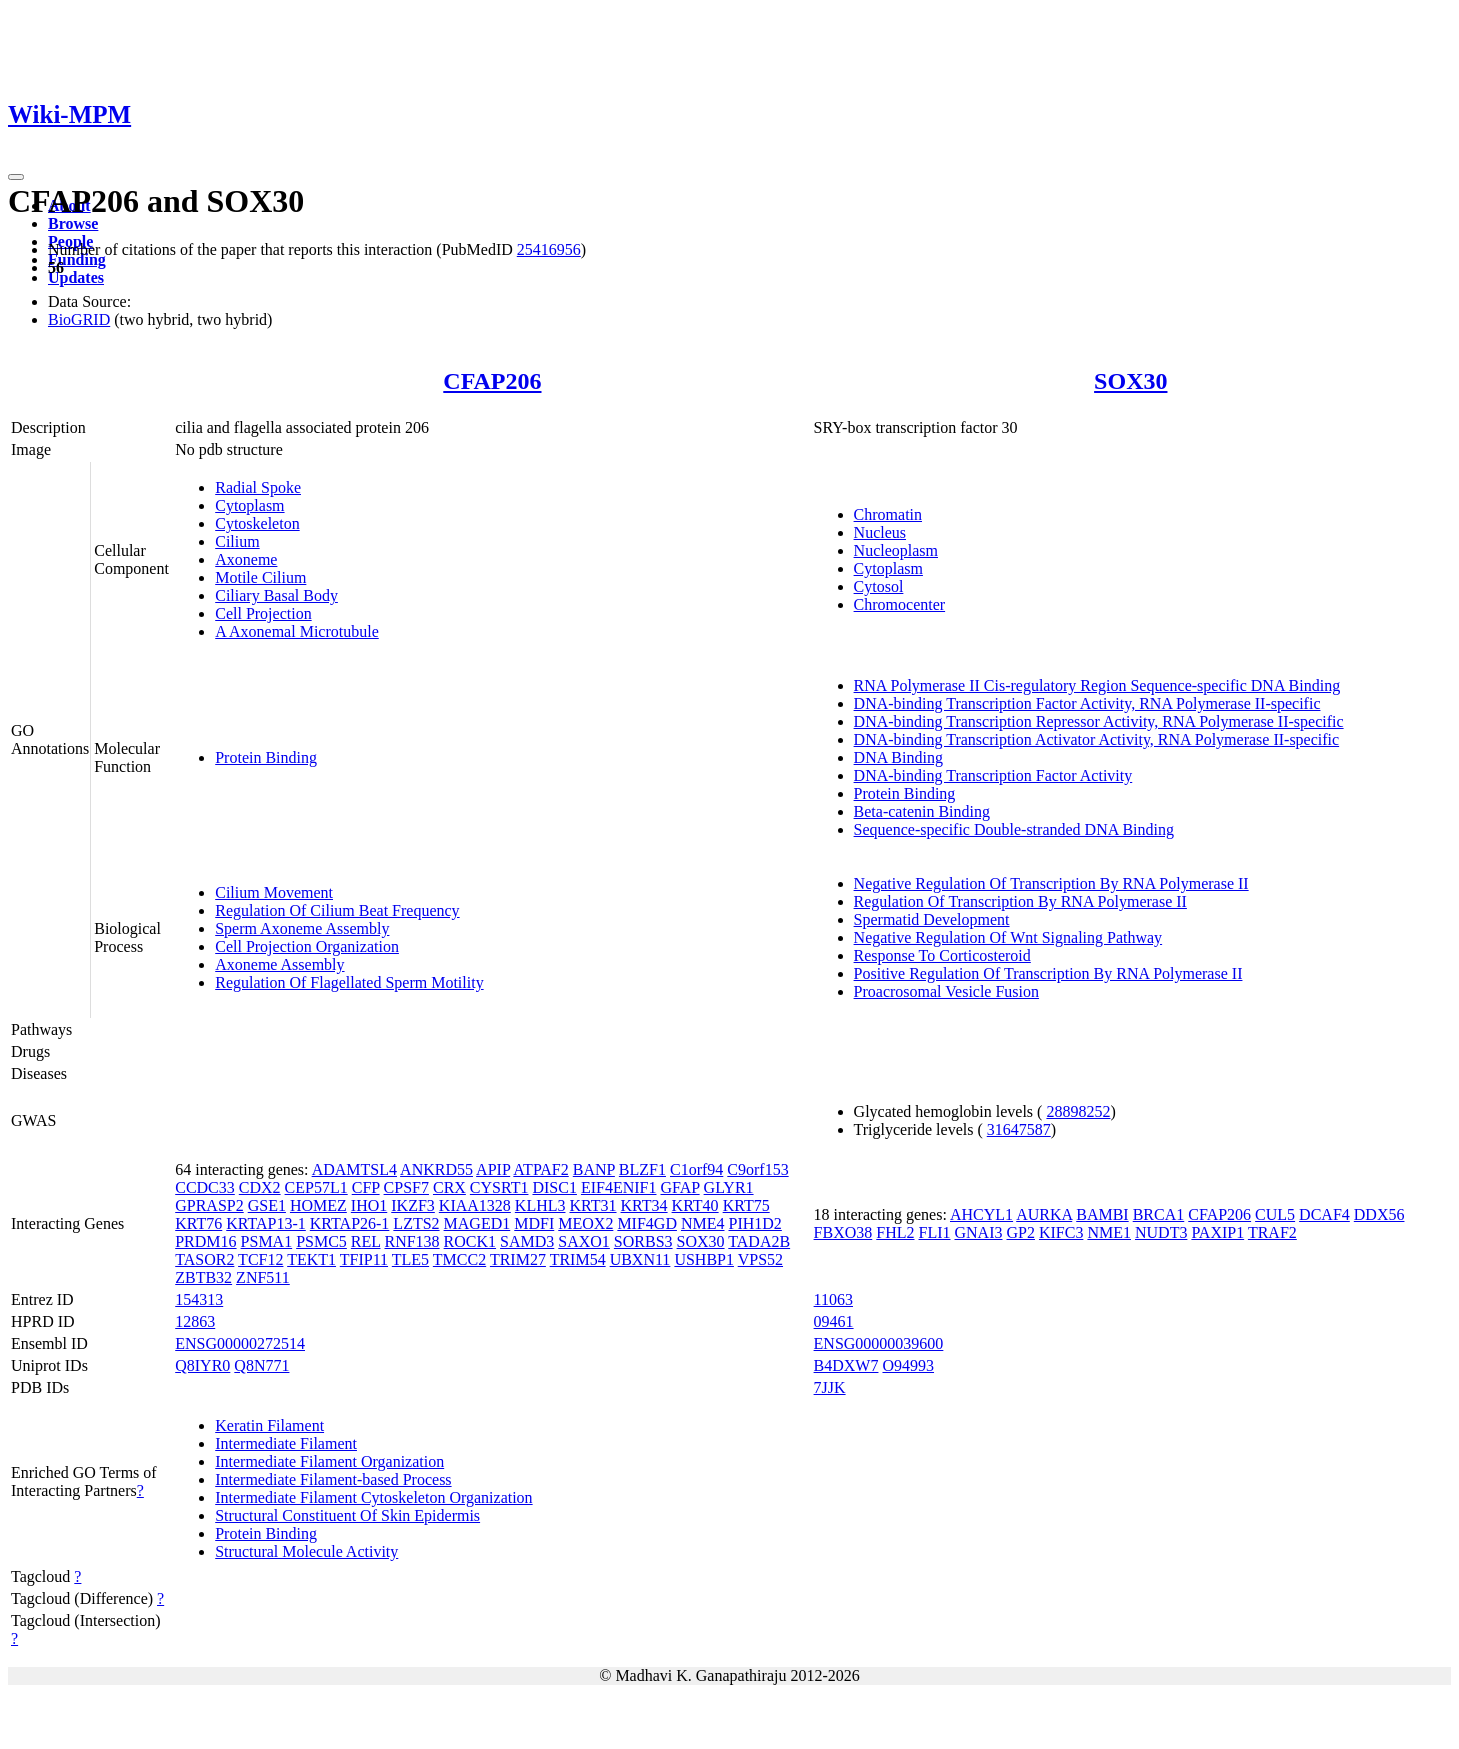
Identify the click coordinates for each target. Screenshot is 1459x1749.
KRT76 (198, 1223)
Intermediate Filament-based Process (333, 1479)
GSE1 (267, 1205)
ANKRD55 (436, 1169)
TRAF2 (1272, 1232)
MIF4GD (647, 1223)
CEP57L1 (316, 1187)
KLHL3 (540, 1205)
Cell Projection (263, 613)
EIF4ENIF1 (619, 1187)
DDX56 (1379, 1214)
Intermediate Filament (286, 1443)
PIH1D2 (755, 1223)
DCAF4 (1324, 1214)
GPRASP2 (209, 1205)
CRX (449, 1187)
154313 (199, 1299)
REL (366, 1241)
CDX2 (260, 1187)
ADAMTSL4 (354, 1169)
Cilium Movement (274, 892)
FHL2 (895, 1232)
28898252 (1078, 1111)
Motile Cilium (260, 577)
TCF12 (260, 1259)
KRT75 (746, 1205)
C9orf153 (757, 1169)
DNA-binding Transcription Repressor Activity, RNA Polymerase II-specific (1099, 721)
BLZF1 (642, 1169)
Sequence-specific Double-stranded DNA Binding (1014, 829)
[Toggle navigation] (16, 177)
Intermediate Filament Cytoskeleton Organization (373, 1497)
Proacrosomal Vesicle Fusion (946, 991)
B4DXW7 (846, 1365)
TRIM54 (578, 1259)
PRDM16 (205, 1241)
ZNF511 (263, 1277)
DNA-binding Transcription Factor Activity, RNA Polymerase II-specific (1087, 703)
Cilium (237, 541)
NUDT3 (1161, 1232)
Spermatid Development (932, 919)
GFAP (679, 1187)
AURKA (1044, 1214)
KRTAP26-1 (350, 1223)
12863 (195, 1321)
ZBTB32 (203, 1277)
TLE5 (410, 1259)
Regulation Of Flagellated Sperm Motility (349, 982)
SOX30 (1130, 381)
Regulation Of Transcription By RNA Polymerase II (1020, 901)
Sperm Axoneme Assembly (302, 928)
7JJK (830, 1387)
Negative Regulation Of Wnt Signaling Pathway (1008, 937)
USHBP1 (704, 1259)
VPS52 (760, 1259)
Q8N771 (261, 1365)
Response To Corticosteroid (942, 955)
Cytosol (879, 586)
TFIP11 (364, 1259)
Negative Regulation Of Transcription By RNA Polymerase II (1051, 883)
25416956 (549, 249)
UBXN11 (640, 1259)
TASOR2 (204, 1259)
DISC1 (554, 1187)
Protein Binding (266, 757)
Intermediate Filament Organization (329, 1461)
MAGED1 (477, 1223)
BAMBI (1102, 1214)
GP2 (1021, 1232)
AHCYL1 (981, 1214)
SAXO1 (584, 1241)
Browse (73, 223)
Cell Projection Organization (307, 946)
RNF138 (411, 1241)
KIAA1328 (475, 1205)
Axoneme (246, 559)
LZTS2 (416, 1223)
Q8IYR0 (202, 1365)
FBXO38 (843, 1232)
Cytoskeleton (257, 523)
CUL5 (1275, 1214)
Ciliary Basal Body (276, 595)
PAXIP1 (1217, 1232)
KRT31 (592, 1205)
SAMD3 (527, 1241)
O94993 (908, 1365)
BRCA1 (1159, 1214)
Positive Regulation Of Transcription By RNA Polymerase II (1048, 973)
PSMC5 (321, 1241)
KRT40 (695, 1205)
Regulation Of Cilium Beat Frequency (337, 910)
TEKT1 (311, 1259)
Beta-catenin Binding (922, 811)
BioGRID (79, 319)
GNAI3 (979, 1232)
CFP (366, 1187)
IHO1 (369, 1205)
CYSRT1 (499, 1187)
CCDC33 (205, 1187)
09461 (834, 1321)
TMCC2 (459, 1259)
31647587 (1019, 1129)
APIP (493, 1169)
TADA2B (759, 1241)
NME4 (703, 1223)
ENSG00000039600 (879, 1343)
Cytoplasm (249, 505)
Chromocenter (900, 604)
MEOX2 (585, 1223)
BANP (594, 1169)
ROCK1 (470, 1241)
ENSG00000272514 (240, 1343)
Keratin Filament (269, 1425)
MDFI (534, 1223)
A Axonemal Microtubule (297, 631)
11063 (833, 1299)
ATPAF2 (540, 1169)
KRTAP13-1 (266, 1223)
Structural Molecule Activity (306, 1551)
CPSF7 (406, 1187)
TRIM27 (518, 1259)
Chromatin (888, 514)
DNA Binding (898, 757)
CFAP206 (492, 381)
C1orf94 (696, 1169)
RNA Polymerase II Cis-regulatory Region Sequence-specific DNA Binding (1097, 685)
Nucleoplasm (896, 550)
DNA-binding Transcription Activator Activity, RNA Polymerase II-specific (1097, 739)
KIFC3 (1061, 1232)
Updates (76, 277)
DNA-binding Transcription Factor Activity (993, 775)
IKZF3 (413, 1205)
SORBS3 (643, 1241)
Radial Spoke (258, 487)
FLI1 (935, 1232)
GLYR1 (729, 1187)
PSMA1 (267, 1241)
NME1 (1109, 1232)
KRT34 (644, 1205)
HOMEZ (318, 1205)
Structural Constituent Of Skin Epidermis (347, 1515)
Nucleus (880, 532)
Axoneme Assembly (279, 964)
